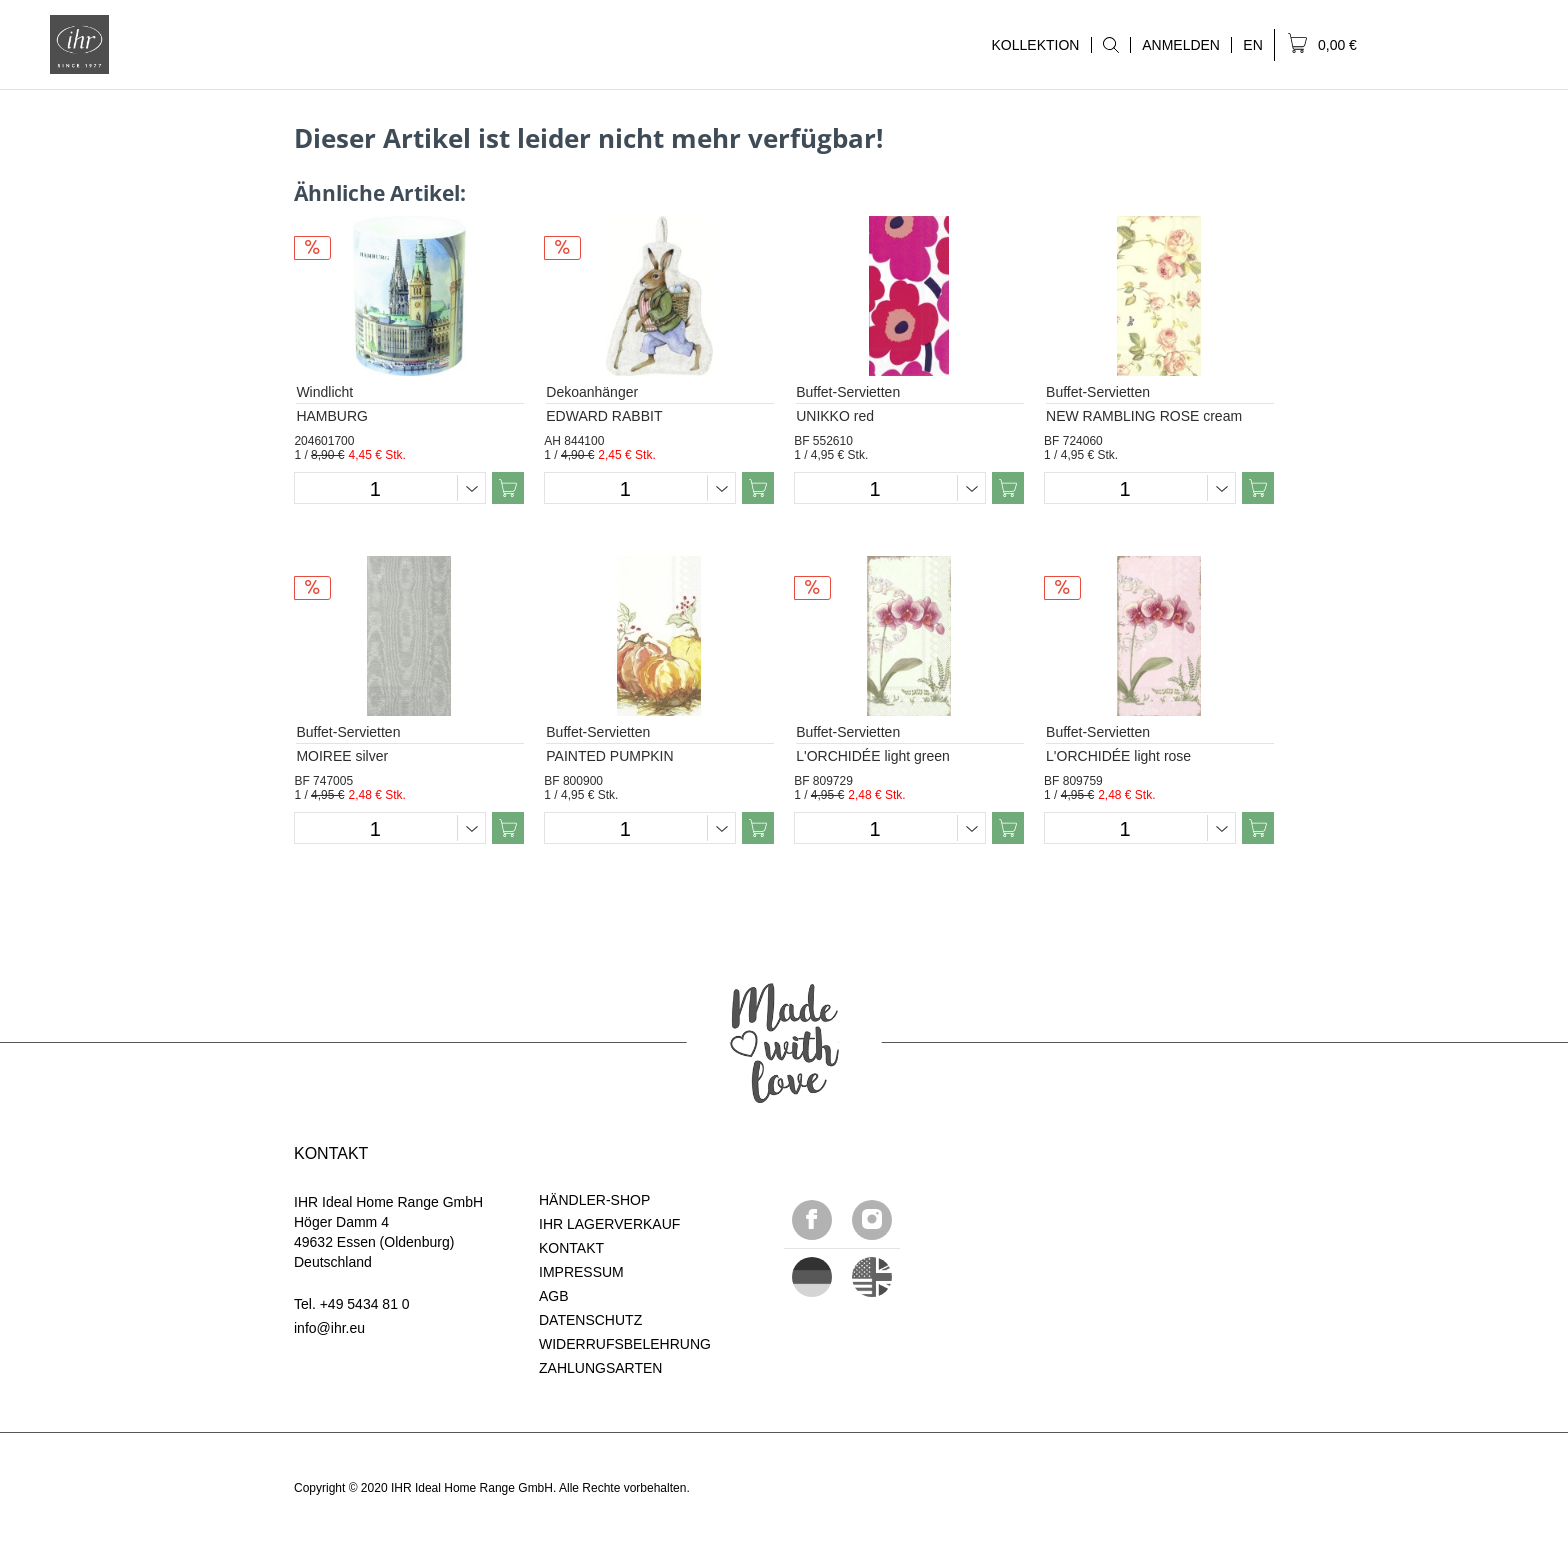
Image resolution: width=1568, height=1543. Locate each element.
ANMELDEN (1181, 45)
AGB (554, 1296)
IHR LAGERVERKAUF (609, 1224)
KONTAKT (571, 1248)
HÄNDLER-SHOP (594, 1200)
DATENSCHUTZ (590, 1320)
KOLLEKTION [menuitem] (1035, 45)
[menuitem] (1110, 45)
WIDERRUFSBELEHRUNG (625, 1344)
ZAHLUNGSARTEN (600, 1368)
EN (1252, 45)
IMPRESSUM (581, 1272)
